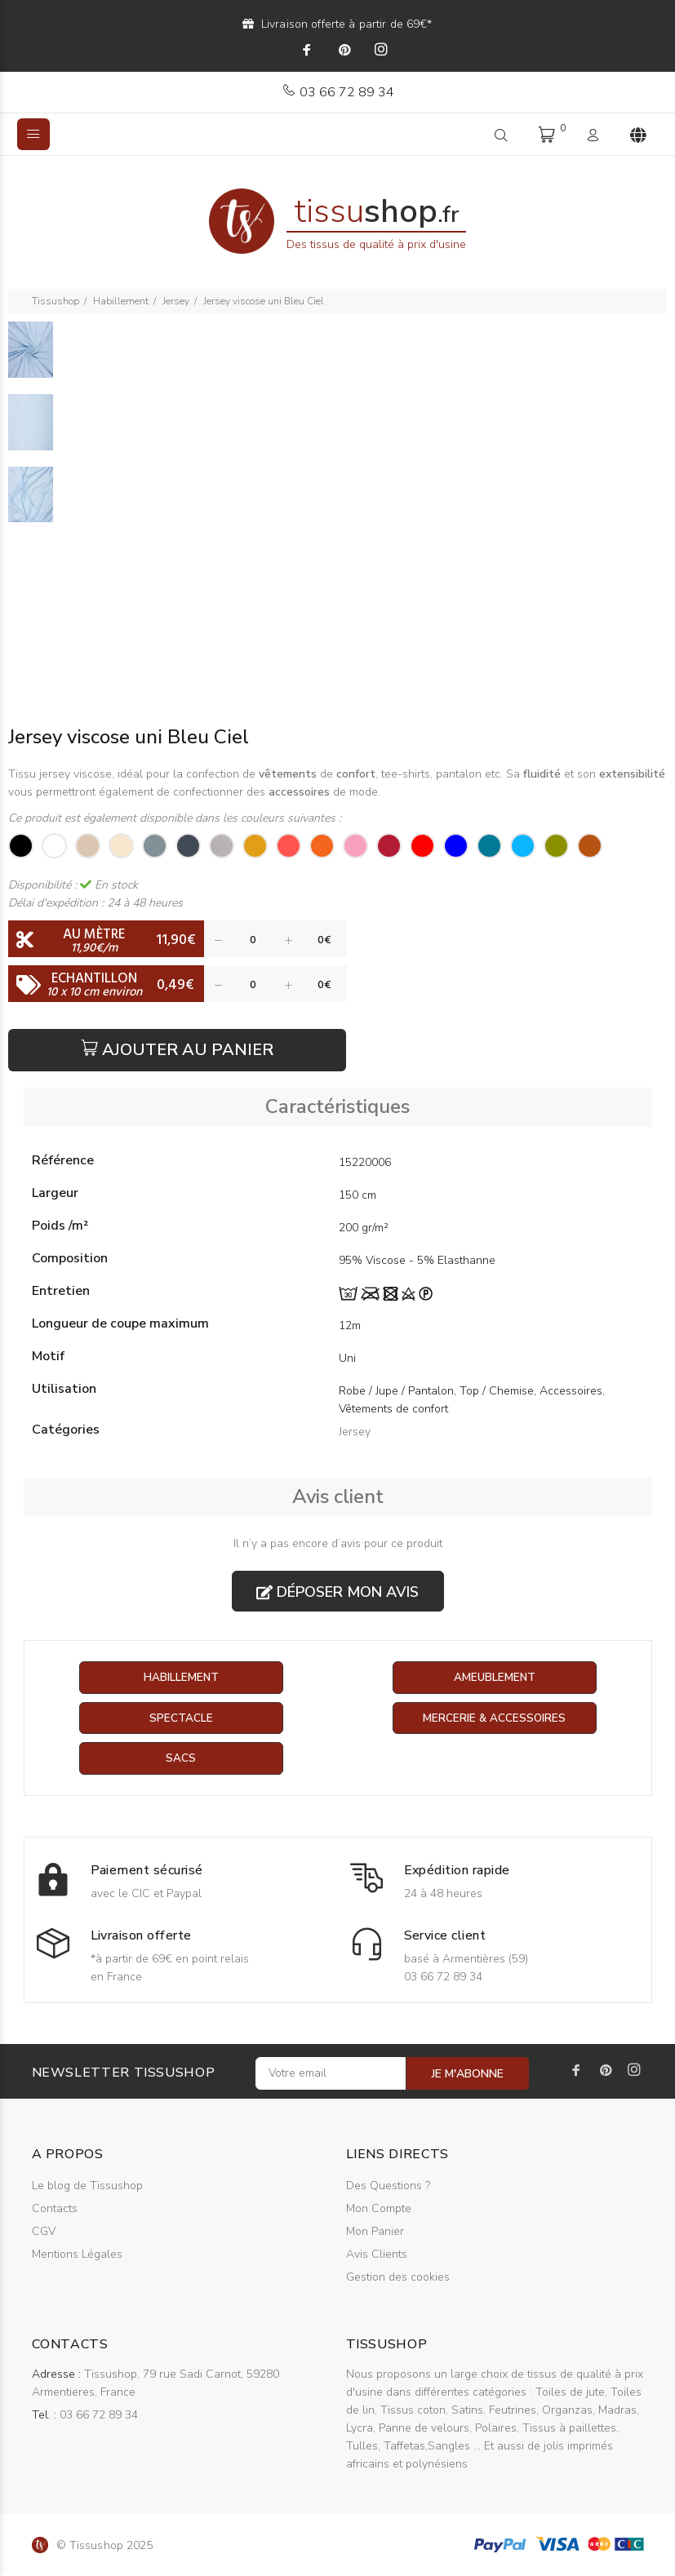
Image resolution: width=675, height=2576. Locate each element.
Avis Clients (376, 2255)
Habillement (121, 301)
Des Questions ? (388, 2186)
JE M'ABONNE (468, 2074)
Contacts (55, 2209)
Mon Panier (375, 2232)
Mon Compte (378, 2209)
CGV (44, 2232)
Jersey (175, 301)
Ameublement (494, 1678)
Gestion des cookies (398, 2278)
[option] (30, 357)
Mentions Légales (77, 2255)
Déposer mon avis (337, 1592)
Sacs (181, 1759)
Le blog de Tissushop (87, 2186)
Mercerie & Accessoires (494, 1719)
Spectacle (181, 1719)
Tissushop (55, 301)
